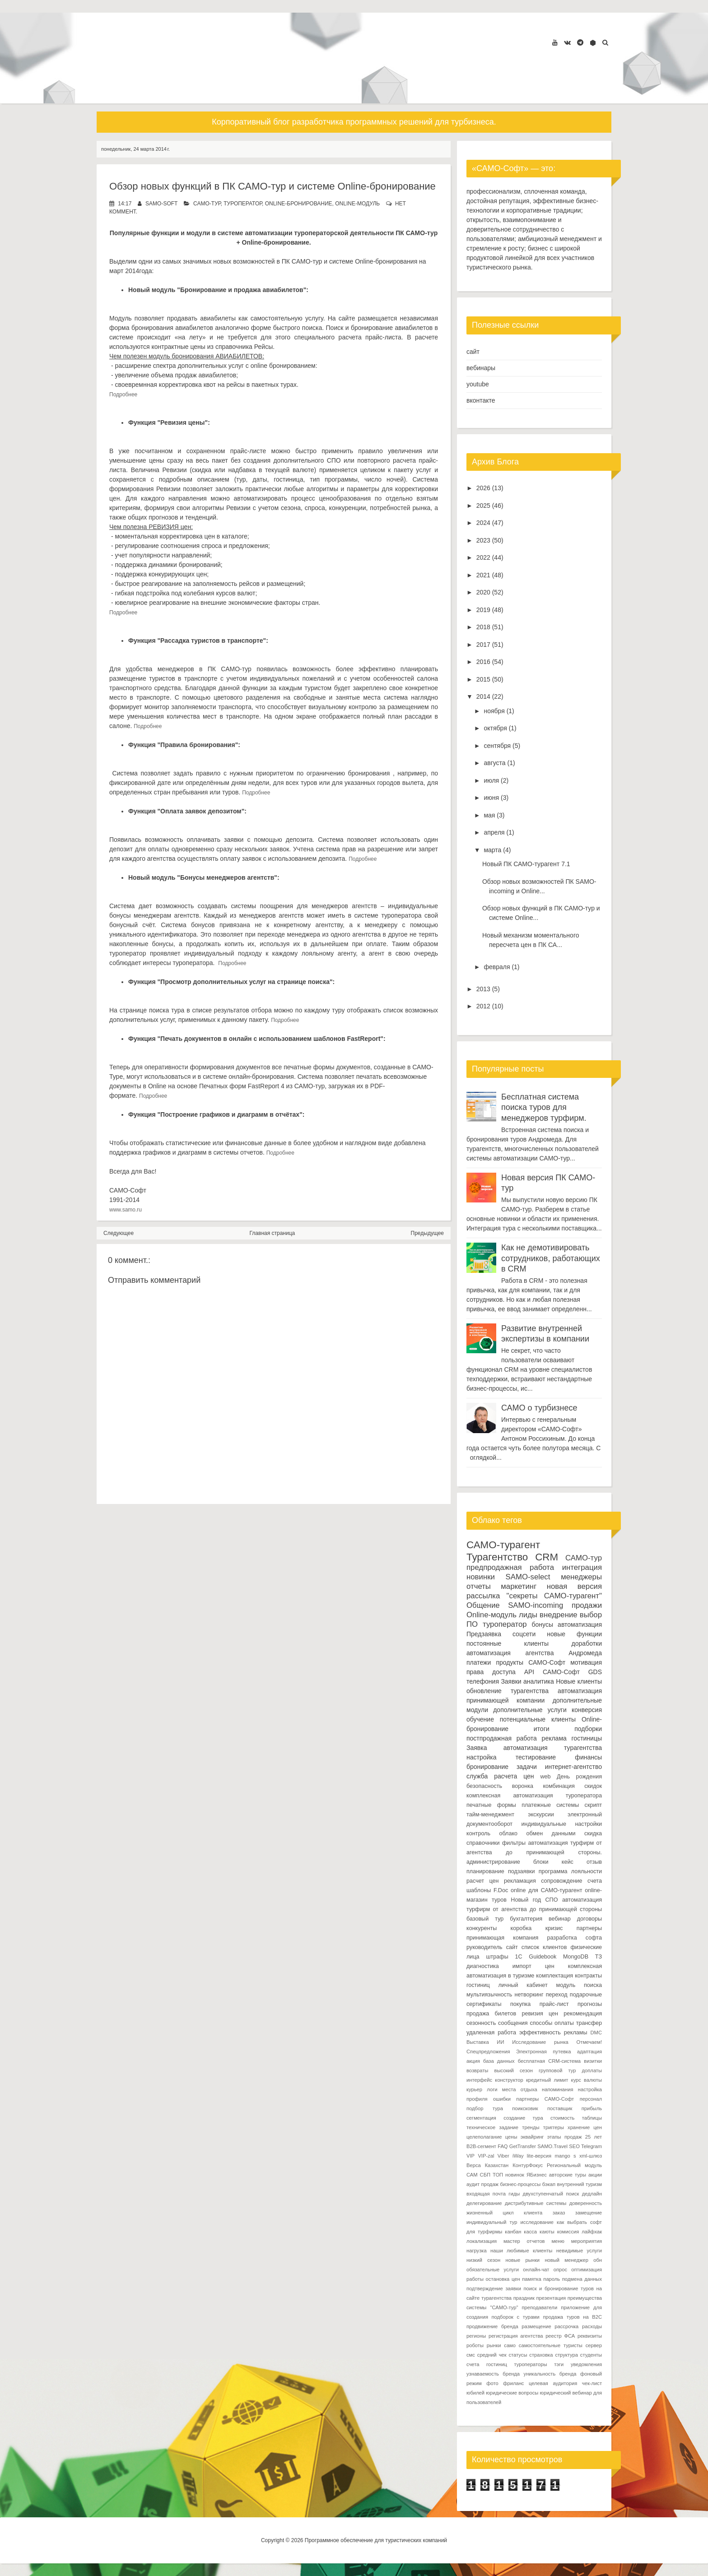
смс (470, 2355)
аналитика (538, 1681)
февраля (497, 966)
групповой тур (557, 2070)
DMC (596, 2032)
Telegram (591, 2146)
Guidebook (542, 1957)
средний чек (492, 2355)
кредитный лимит (547, 2080)
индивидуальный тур (491, 2222)
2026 (483, 488)
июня (491, 797)
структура (566, 2355)
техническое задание (492, 2127)
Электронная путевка (543, 2051)
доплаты (592, 2070)
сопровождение (561, 1881)
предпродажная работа (510, 1567)
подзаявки (521, 1871)
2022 (483, 557)
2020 (483, 592)
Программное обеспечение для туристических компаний (376, 2540)
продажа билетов (491, 2013)
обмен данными (551, 1833)
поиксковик (525, 2108)
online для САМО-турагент (546, 1890)
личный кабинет (522, 1985)
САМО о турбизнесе (539, 1407)
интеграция (582, 1567)
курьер (474, 2089)
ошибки (502, 2099)
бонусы (542, 1624)
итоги (542, 1728)
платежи (478, 1662)
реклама (554, 1738)
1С (518, 1957)
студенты (591, 2355)
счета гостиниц (486, 2364)
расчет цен (482, 1881)
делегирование (484, 2203)
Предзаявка (483, 1634)
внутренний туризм (579, 2184)
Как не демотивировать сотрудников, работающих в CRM (550, 1258)
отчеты (478, 1586)
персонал (591, 2099)
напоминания (557, 2089)
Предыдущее (427, 1233)
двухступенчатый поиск (551, 2193)
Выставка (477, 2042)
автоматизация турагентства (552, 1747)
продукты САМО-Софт (530, 1662)
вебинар (560, 1919)
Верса (473, 2165)
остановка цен (503, 2279)
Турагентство (497, 1557)
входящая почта (486, 2193)
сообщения (513, 2023)
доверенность (585, 2203)
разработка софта (574, 1938)
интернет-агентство (573, 1766)
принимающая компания (502, 1938)
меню (557, 2241)
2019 (483, 609)
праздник (524, 2298)
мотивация (586, 1662)
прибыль (592, 2108)
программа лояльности (570, 1871)
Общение (483, 1605)
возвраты (477, 2070)
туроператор (243, 203)
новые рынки (523, 2260)
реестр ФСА (560, 2336)
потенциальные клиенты (538, 1719)
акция (473, 2061)
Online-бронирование (298, 203)
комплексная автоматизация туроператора (534, 1795)
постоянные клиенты (507, 1643)
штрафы (497, 1957)
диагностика (482, 1966)
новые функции (574, 1634)
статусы (518, 2355)
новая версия (574, 1586)
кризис (554, 1928)
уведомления (586, 2364)
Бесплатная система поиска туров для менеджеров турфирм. (544, 1107)
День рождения (579, 1776)
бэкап (548, 2184)
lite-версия (539, 2155)
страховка (541, 2355)
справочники (483, 1843)
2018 (483, 627)
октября (495, 728)
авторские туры (567, 2174)
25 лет (593, 2137)
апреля (494, 832)
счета (594, 1881)
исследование (537, 2222)
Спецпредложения (488, 2051)
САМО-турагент (503, 1544)
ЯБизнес (536, 2174)
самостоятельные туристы (550, 2345)
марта (492, 850)
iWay (517, 2155)
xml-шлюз (590, 2155)
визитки (593, 2061)
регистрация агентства (516, 2336)
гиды (514, 2193)
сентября (497, 745)
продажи (587, 1605)
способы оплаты (552, 2023)
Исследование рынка (540, 2042)
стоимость (562, 2118)
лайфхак (592, 2231)
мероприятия (586, 2241)
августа (494, 762)
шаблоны (478, 1890)
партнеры (589, 1928)
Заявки (511, 1681)
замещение (588, 2212)
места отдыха (519, 2089)
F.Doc (501, 1890)
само (510, 2345)
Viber (503, 2155)
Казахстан (496, 2165)
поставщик (559, 2108)
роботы (475, 2345)
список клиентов (544, 1947)
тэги (559, 2364)
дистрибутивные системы (535, 2203)
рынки (494, 2345)
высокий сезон (513, 2070)
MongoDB (575, 1957)
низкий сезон (483, 2260)
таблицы (592, 2118)
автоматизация (580, 1624)
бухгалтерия (526, 1919)
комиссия (568, 2231)
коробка (521, 1928)
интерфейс (479, 2080)
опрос (560, 2269)
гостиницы (587, 1738)
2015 (483, 679)
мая (489, 815)
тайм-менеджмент (490, 1814)
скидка (593, 1833)
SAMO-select (528, 1577)
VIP (470, 2155)
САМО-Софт (561, 1672)
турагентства (530, 1690)
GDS (595, 1672)
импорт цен (533, 1966)
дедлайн (592, 2193)
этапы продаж (564, 2137)
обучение (480, 1719)
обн (597, 2260)
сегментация (481, 2118)
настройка (481, 1757)
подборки (588, 1728)
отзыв (594, 1862)
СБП (485, 2174)
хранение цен (585, 2127)
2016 (483, 661)
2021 (483, 575)
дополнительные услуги (530, 1709)
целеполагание (484, 2137)
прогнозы (590, 2004)
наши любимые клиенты (521, 2250)
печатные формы (491, 1805)
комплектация (554, 1976)
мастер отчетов (524, 2241)
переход (557, 1994)
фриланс (513, 2383)
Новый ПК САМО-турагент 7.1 (526, 864)
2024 (483, 522)
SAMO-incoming (535, 1605)
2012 (483, 1006)
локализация (481, 2241)
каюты (547, 2231)
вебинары (480, 367)
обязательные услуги (492, 2269)
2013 (483, 989)
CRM (546, 1557)
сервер (594, 2345)
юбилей (475, 2392)
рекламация (520, 1881)
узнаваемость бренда (493, 2373)
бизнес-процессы (520, 2184)
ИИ (500, 2042)
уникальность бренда (550, 2373)
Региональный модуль (574, 2165)
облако (508, 1833)
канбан (513, 2231)
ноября (494, 711)
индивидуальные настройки (562, 1824)
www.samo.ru (125, 1210)
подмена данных (582, 2279)
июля (491, 780)
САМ (472, 2174)
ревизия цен (540, 2013)
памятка (531, 2279)
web (545, 1776)
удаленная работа (491, 2032)
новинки (480, 1577)
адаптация (589, 2051)
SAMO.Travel (552, 2146)
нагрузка (476, 2250)
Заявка (476, 1747)
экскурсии (541, 1814)
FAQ (503, 2146)
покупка (520, 2004)
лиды (528, 1615)
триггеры (553, 2127)
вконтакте (480, 400)
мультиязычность (489, 1994)
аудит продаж (482, 2184)
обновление (484, 1690)
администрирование (493, 1862)
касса (530, 2231)
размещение (536, 2326)
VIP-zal (486, 2155)
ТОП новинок (508, 2174)
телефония (482, 1681)
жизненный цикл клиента (504, 2212)
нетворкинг (529, 1994)
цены (511, 2137)
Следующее (118, 1233)
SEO (574, 2146)
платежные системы (550, 1805)
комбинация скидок (572, 1786)
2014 (483, 696)
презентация (551, 2298)
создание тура (523, 2118)
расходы (592, 2326)
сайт (473, 351)
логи (492, 2089)
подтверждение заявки (493, 2288)
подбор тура (484, 2108)
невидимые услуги (579, 2250)
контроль (478, 1833)
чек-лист (592, 2383)
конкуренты (481, 1928)
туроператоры (530, 2364)
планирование (485, 1871)
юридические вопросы (512, 2392)
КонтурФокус (527, 2165)
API (529, 1672)
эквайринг (532, 2137)
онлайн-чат (536, 2269)
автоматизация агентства (510, 1653)
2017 (483, 644)
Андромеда (585, 1653)
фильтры (514, 1843)
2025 (483, 505)
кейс (567, 1862)
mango (562, 2155)
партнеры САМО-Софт (545, 2099)
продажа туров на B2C (572, 2317)
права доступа (491, 1672)
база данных (499, 2061)
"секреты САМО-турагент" (554, 1596)
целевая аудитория (553, 2383)
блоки (541, 1862)
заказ (559, 2212)
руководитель (484, 1947)
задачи (527, 1766)
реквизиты (590, 2336)
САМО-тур (206, 203)
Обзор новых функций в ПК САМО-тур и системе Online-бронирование (272, 186)
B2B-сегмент (481, 2146)
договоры (589, 1919)
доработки (587, 1643)
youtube (477, 384)
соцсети (524, 1634)
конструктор (509, 2080)
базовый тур (484, 1919)
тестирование (536, 1757)
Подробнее (124, 394)
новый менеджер (566, 2260)
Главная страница (272, 1233)
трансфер (589, 2023)
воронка (522, 1786)
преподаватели (539, 2307)
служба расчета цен (500, 1776)
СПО (551, 1900)
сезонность (481, 2023)
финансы (588, 1757)
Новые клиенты (579, 1681)
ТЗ (598, 1957)
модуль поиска (579, 1985)
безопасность (484, 1786)
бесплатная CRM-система (549, 2061)
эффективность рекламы (553, 2032)
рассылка (483, 1596)
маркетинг (518, 1586)
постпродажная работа (501, 1738)
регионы (476, 2336)
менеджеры (581, 1577)
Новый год (526, 1900)
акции (595, 2174)
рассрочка (566, 2326)
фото (492, 2383)
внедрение (559, 1615)
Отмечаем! (589, 2042)
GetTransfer (522, 2146)
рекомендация (583, 2013)
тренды (530, 2127)
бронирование (487, 1766)
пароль (551, 2279)
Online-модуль (357, 203)
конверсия (587, 1709)
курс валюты (586, 2080)
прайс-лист (554, 2004)
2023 (483, 540)
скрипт (593, 1805)
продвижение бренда (492, 2326)
